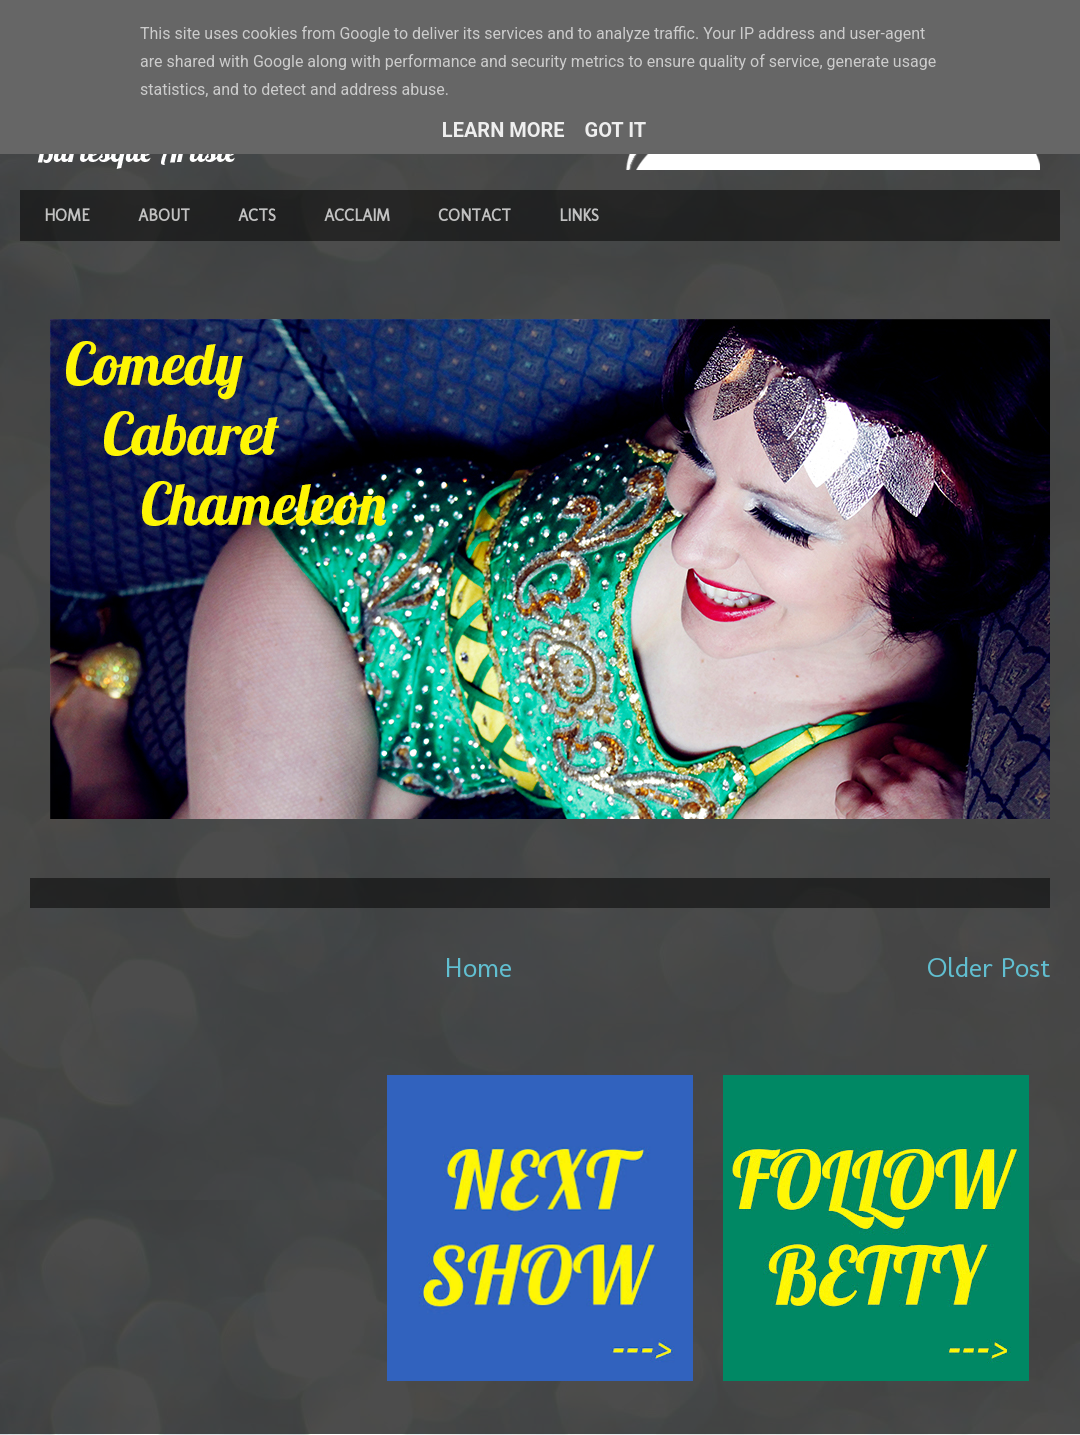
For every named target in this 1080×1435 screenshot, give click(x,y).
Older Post (988, 967)
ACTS (257, 215)
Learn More (503, 130)
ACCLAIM (357, 215)
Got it (616, 130)
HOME (67, 215)
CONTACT (474, 215)
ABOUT (164, 215)
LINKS (579, 215)
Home (478, 967)
